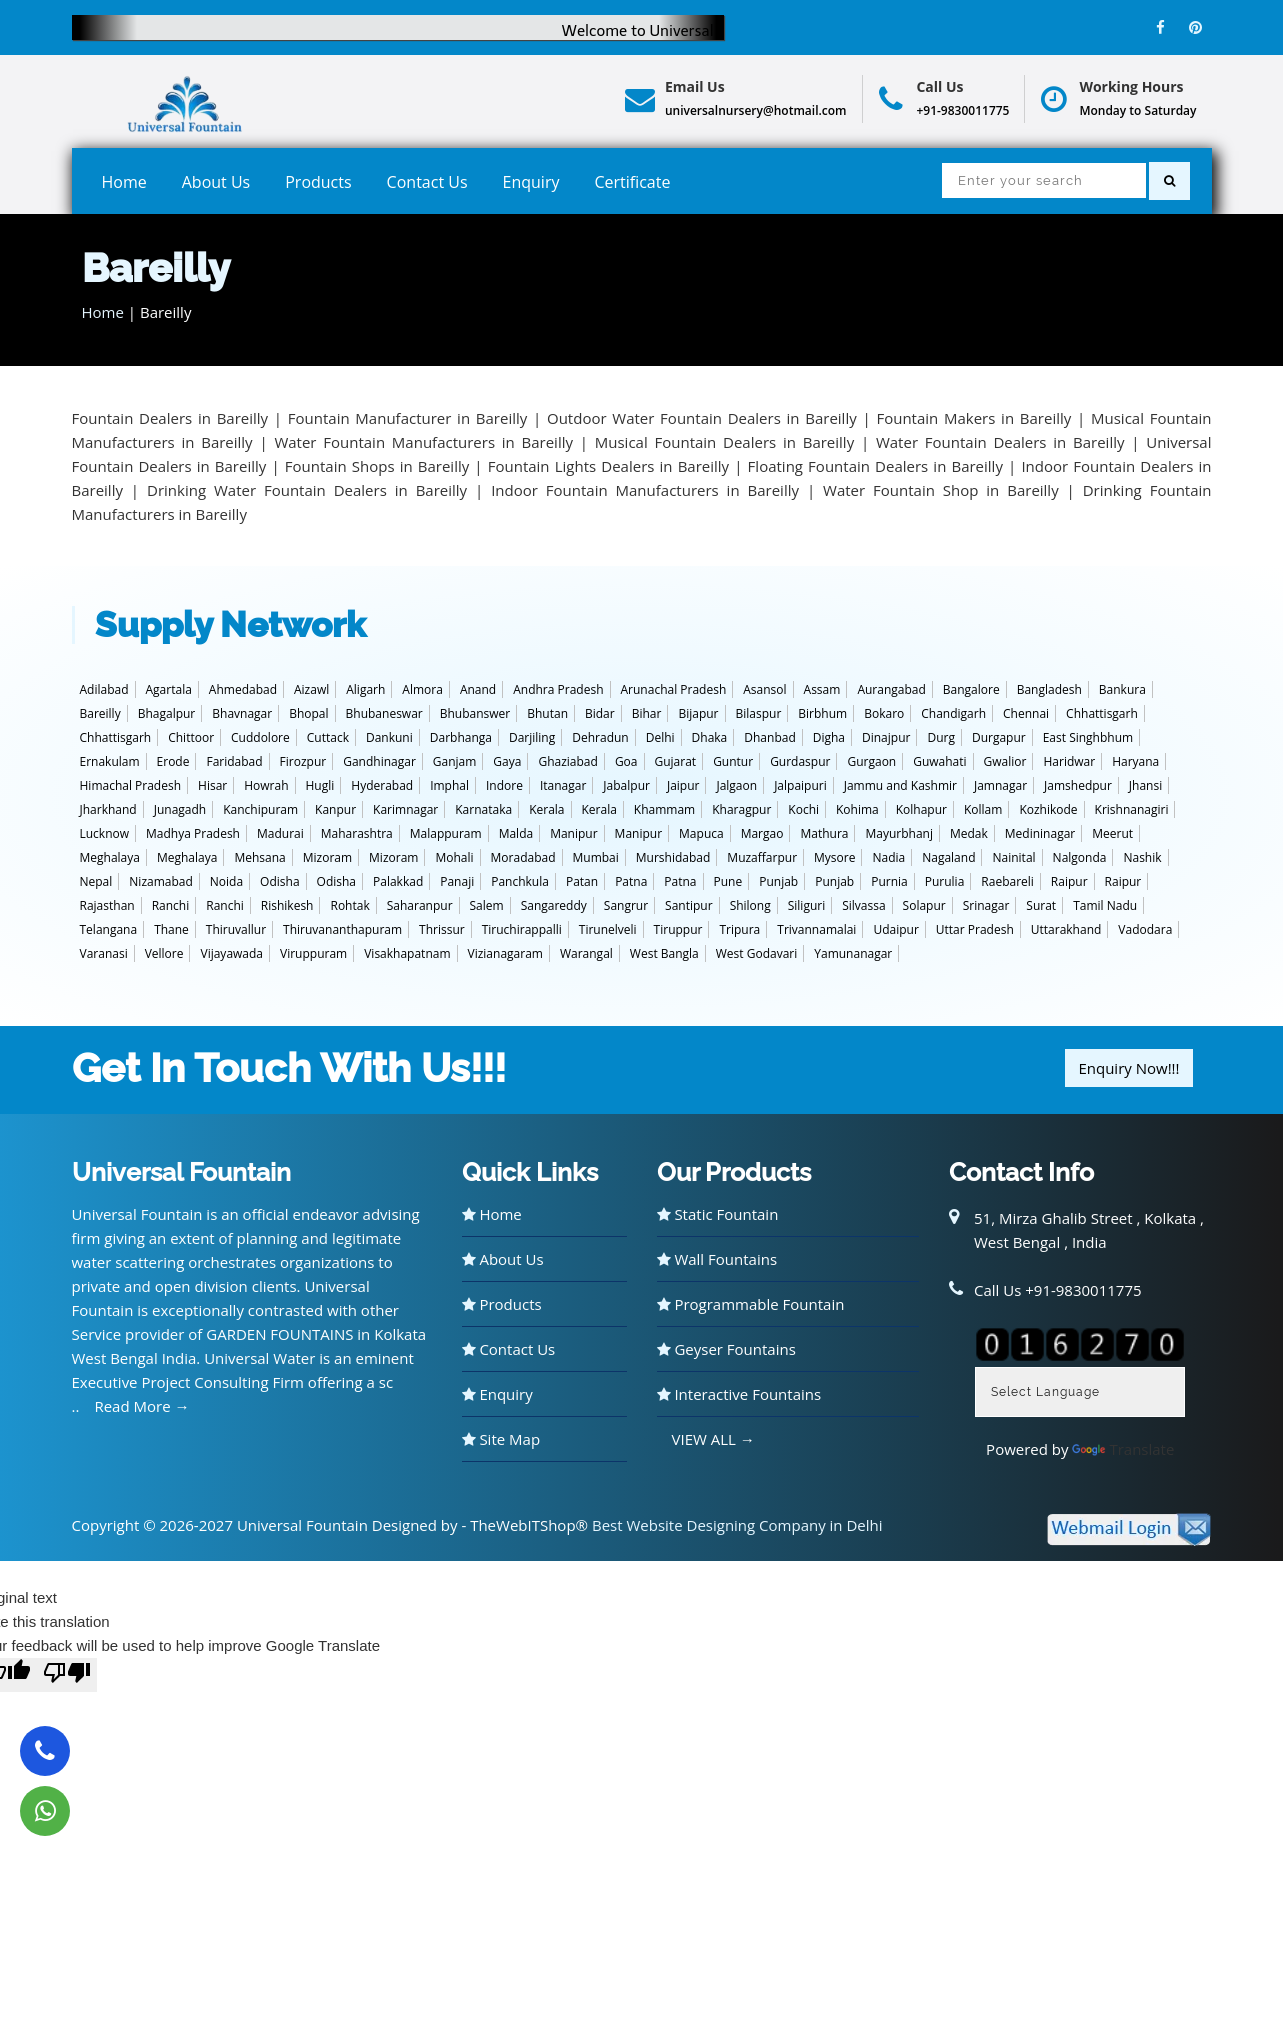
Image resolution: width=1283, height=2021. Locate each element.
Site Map (501, 1439)
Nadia (888, 857)
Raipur (1069, 881)
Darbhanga (461, 737)
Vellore (164, 953)
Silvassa (863, 905)
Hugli (320, 785)
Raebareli (1007, 881)
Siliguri (806, 905)
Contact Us (427, 182)
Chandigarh (953, 713)
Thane (171, 929)
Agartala (169, 689)
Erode (173, 761)
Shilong (750, 905)
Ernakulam (110, 761)
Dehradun (600, 737)
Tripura (739, 929)
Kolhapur (921, 809)
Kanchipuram (260, 809)
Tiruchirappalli (522, 929)
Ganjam (455, 761)
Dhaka (710, 737)
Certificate (632, 182)
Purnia (889, 881)
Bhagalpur (167, 713)
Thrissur (442, 929)
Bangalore (971, 689)
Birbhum (822, 713)
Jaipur (683, 785)
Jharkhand (108, 809)
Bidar (600, 713)
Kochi (803, 809)
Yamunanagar (853, 953)
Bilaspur (759, 713)
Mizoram (327, 857)
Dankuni (389, 737)
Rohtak (349, 905)
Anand (478, 689)
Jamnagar (1000, 785)
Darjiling (532, 737)
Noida (226, 881)
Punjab (778, 881)
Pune (728, 881)
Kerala (546, 809)
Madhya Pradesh (193, 833)
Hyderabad (382, 785)
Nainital (1013, 857)
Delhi (660, 737)
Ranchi (171, 905)
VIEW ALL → (713, 1439)
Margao (762, 833)
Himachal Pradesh (131, 785)
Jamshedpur (1078, 785)
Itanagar (563, 785)
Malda (516, 833)
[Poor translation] (67, 1675)
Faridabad (234, 761)
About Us (216, 182)
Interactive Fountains (739, 1394)
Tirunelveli (608, 929)
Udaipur (895, 929)
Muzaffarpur (762, 857)
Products (318, 182)
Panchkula (520, 881)
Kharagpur (741, 809)
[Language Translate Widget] (1080, 1392)
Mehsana (259, 857)
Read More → (141, 1406)
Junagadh (180, 809)
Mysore (834, 857)
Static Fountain (718, 1214)
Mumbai (596, 857)
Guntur (733, 761)
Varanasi (104, 953)
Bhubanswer (475, 713)
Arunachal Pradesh (674, 689)
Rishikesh (287, 905)
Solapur (924, 905)
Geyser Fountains (726, 1349)
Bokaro (884, 713)
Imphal (449, 785)
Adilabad (104, 689)
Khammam (664, 809)
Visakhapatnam (407, 953)
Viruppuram (313, 953)
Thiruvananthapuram (342, 929)
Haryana (1135, 761)
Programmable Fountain (751, 1304)
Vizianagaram (505, 953)
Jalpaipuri (800, 785)
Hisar (212, 785)
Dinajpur (886, 737)
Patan (582, 881)
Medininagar (1040, 833)
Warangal (586, 953)
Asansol (764, 689)
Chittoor (191, 737)
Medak (969, 833)
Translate (1123, 1449)
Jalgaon (736, 785)
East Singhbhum (1088, 737)
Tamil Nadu (1105, 905)
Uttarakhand (1066, 929)
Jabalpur (626, 785)
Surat (1041, 905)
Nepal (96, 881)
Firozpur (303, 761)
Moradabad (523, 857)
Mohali (454, 857)
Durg (941, 737)
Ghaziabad (567, 761)
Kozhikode (1048, 809)
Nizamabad (161, 881)
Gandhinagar (379, 761)
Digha (829, 737)
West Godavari (756, 953)
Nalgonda (1080, 857)
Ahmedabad (243, 689)
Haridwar (1069, 761)
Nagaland (948, 857)
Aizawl (311, 689)
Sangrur (626, 905)
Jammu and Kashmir (900, 785)
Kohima (857, 809)
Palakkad (398, 881)
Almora (422, 689)
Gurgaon (871, 761)
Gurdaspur (800, 761)
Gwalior (1005, 761)
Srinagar (986, 905)
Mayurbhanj (899, 833)
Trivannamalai (816, 929)
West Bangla (664, 953)
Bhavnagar (242, 713)
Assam (822, 689)
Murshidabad (673, 857)
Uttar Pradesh (975, 929)
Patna (631, 881)
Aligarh (365, 689)
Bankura (1122, 689)
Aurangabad (891, 689)
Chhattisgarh (1102, 713)
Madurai (280, 833)
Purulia (945, 881)
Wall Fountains (717, 1259)
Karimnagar (405, 809)
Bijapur (698, 713)
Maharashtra (357, 833)
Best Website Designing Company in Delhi (737, 1525)
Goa (626, 761)
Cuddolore (260, 737)
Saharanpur (420, 905)
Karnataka (483, 809)
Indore (504, 785)
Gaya (507, 761)
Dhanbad (769, 737)
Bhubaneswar (384, 713)
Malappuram (446, 833)
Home (124, 182)
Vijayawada (231, 953)
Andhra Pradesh (558, 689)
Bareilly (100, 713)
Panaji (457, 881)
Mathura (824, 833)
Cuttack (328, 737)
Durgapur (999, 737)
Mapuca (701, 833)
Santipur (689, 905)
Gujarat (676, 761)
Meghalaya (110, 857)
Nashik (1142, 857)
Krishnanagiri (1132, 809)
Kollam (983, 809)
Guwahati (939, 761)
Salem (487, 905)
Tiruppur (678, 929)
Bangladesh (1049, 689)
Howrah (266, 785)
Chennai (1026, 713)
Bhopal (308, 713)
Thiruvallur (236, 929)
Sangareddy (554, 905)
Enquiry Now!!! (1128, 1068)
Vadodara (1145, 929)
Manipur (573, 833)
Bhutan (547, 713)
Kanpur (335, 809)
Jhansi (1145, 785)
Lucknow (105, 833)
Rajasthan (107, 905)
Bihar (647, 713)
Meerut (1112, 833)
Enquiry (531, 182)
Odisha (279, 881)
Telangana (109, 929)
